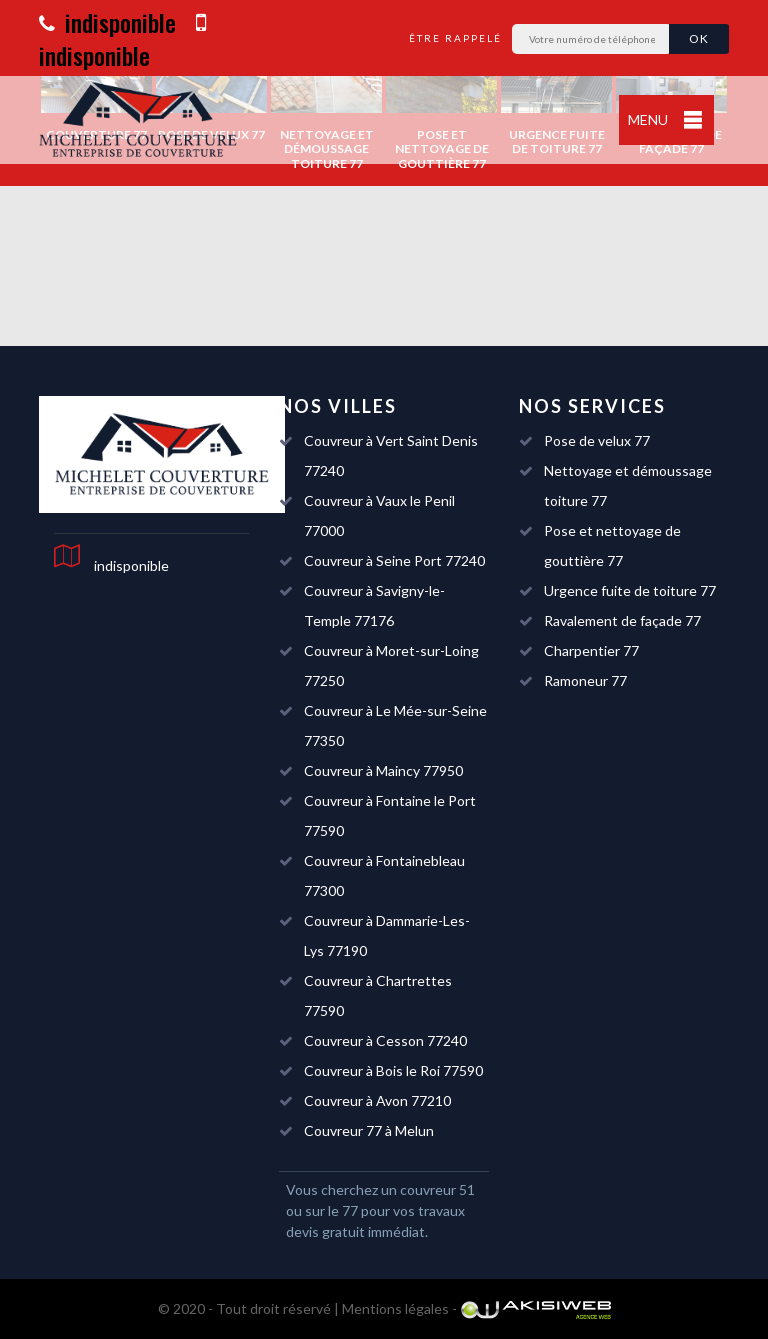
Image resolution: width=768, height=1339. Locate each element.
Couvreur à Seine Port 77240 (394, 560)
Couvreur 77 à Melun (369, 1130)
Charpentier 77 (591, 650)
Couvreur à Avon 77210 (377, 1100)
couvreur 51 (437, 1189)
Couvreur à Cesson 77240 (385, 1040)
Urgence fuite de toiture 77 (630, 590)
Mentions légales (395, 1308)
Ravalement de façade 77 (622, 620)
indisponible (107, 22)
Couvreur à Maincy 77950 (383, 770)
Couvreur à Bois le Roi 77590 (393, 1070)
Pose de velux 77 (597, 440)
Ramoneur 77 (585, 680)
